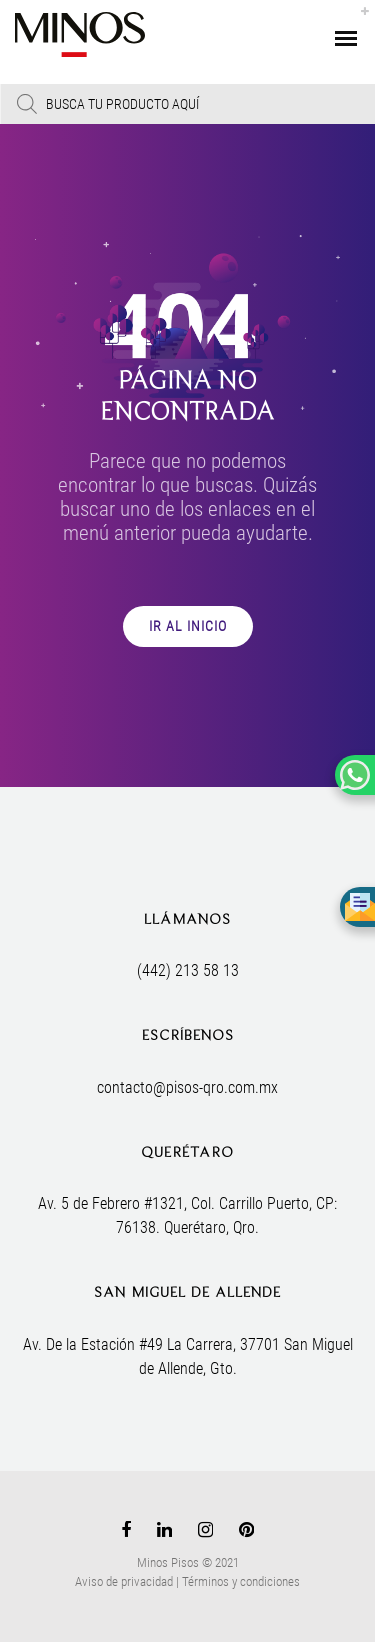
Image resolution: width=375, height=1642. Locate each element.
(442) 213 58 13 (188, 970)
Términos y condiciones (241, 1581)
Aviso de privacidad (124, 1581)
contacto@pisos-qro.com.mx (187, 1087)
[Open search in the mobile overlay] (187, 104)
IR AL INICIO (188, 626)
